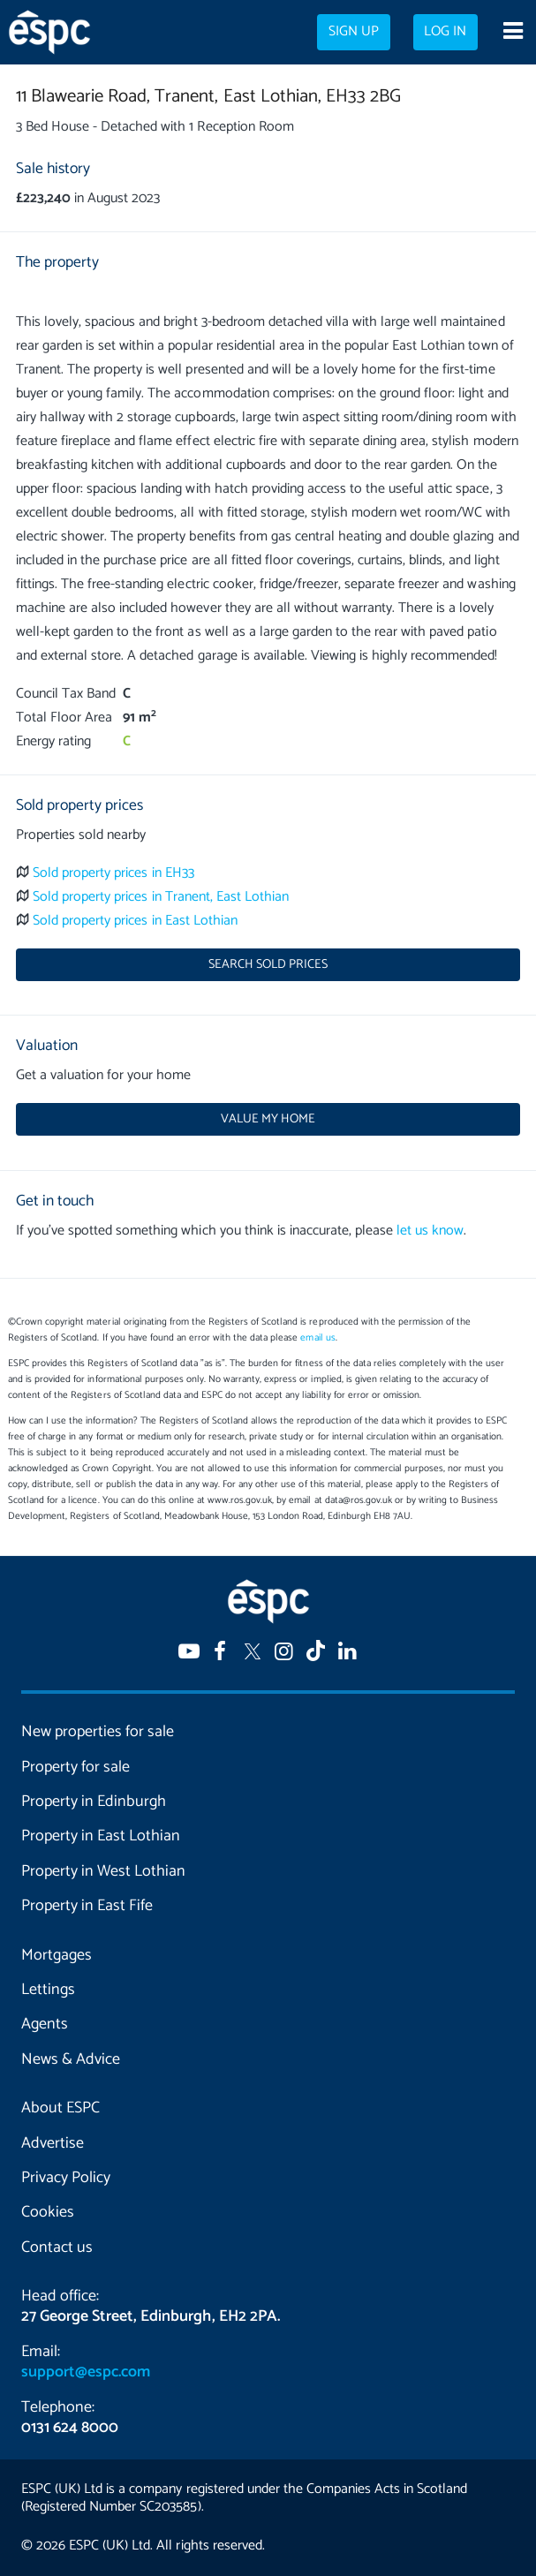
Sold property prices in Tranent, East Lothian (161, 897)
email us (317, 1338)
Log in (445, 31)
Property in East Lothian (100, 1836)
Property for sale (75, 1767)
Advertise (52, 2143)
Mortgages (56, 1955)
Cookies (47, 2212)
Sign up (353, 31)
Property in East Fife (87, 1905)
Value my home (268, 1118)
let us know (430, 1231)
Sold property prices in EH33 (113, 873)
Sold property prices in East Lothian (135, 921)
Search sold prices (268, 964)
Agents (44, 2024)
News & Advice (70, 2059)
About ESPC (60, 2108)
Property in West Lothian (103, 1871)
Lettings (48, 1989)
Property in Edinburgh (93, 1801)
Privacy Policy (65, 2177)
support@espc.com (85, 2372)
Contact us (57, 2247)
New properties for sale (97, 1732)
